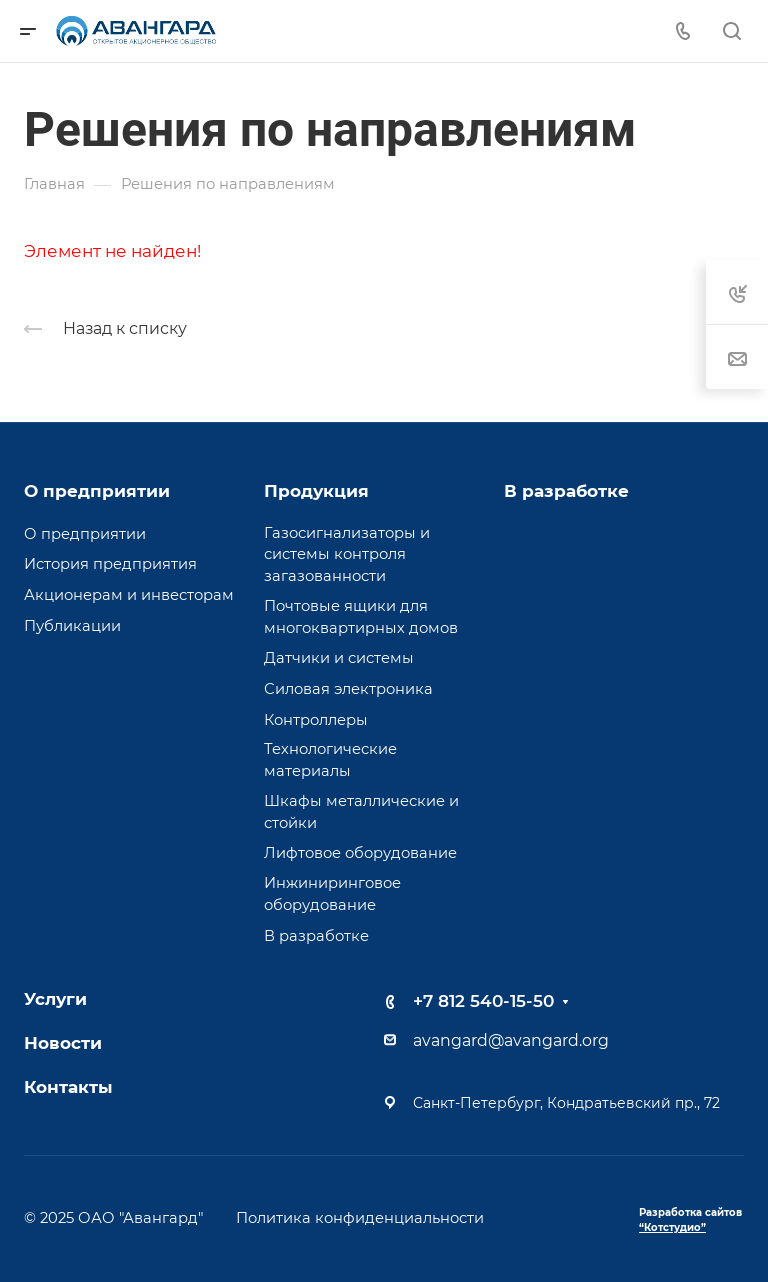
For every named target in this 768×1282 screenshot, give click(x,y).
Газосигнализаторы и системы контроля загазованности (347, 554)
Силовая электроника (348, 689)
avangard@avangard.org (511, 1040)
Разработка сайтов (690, 1220)
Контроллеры (316, 720)
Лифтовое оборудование (360, 853)
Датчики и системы (339, 658)
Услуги (55, 999)
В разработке (316, 936)
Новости (63, 1043)
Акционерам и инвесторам (129, 595)
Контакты (68, 1087)
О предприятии (97, 491)
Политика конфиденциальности (360, 1218)
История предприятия (110, 564)
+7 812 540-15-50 (483, 1001)
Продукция (316, 491)
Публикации (72, 626)
